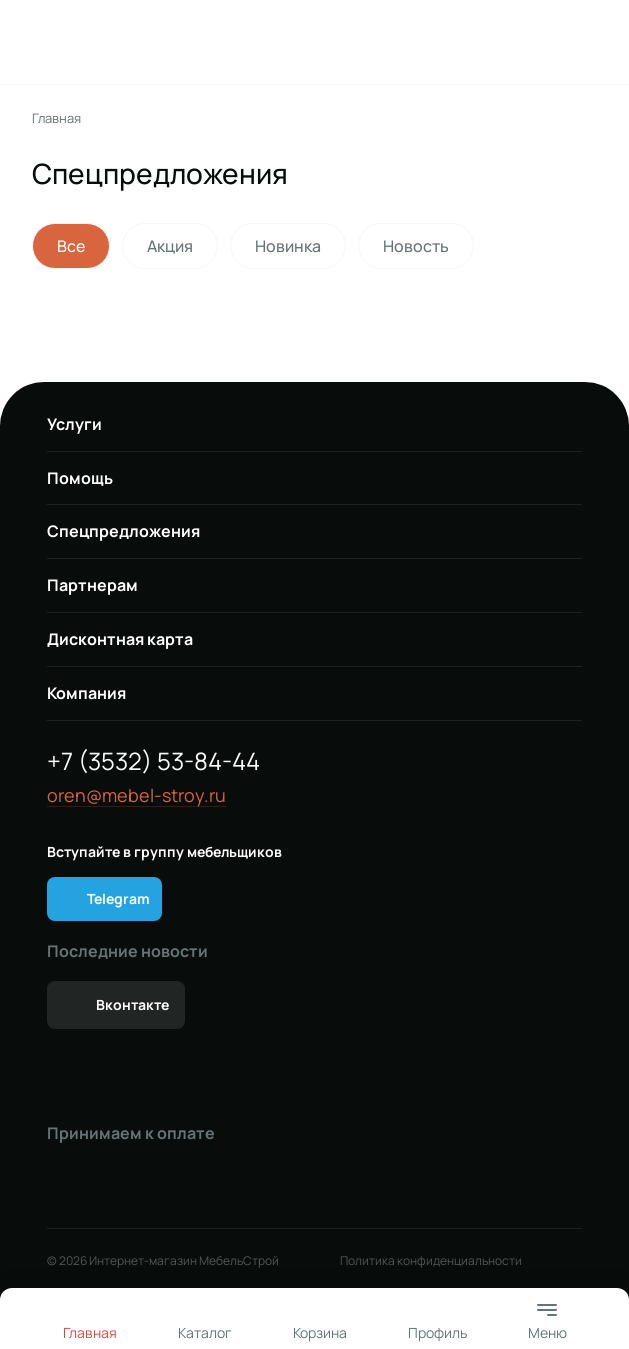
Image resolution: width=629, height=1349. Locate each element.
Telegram (118, 898)
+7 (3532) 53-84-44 (153, 760)
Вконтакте (132, 1004)
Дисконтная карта (120, 639)
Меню (547, 1320)
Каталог (205, 1332)
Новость (416, 246)
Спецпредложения (123, 531)
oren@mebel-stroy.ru (136, 795)
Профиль (437, 1332)
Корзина (320, 1332)
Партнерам (92, 585)
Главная (56, 118)
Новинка (288, 246)
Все (71, 246)
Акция (170, 246)
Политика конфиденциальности (431, 1261)
